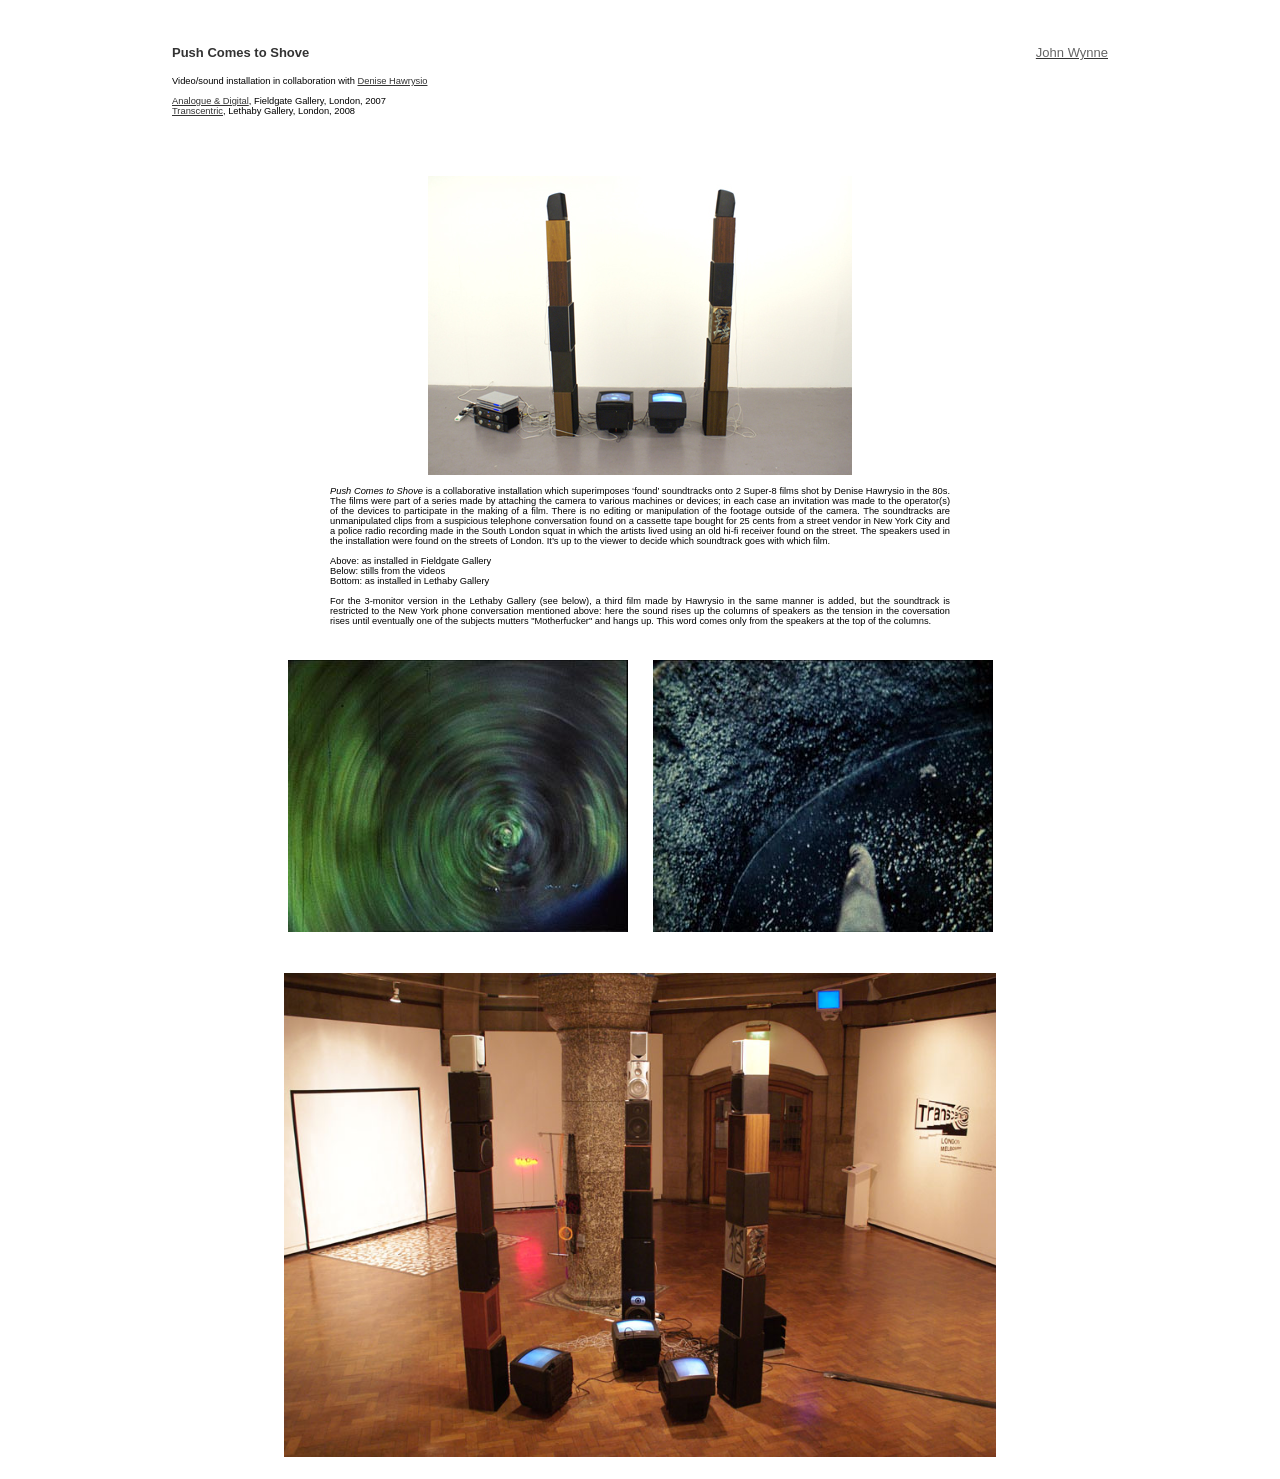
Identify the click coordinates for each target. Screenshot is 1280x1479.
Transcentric (197, 111)
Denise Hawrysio (392, 81)
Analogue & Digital (210, 101)
